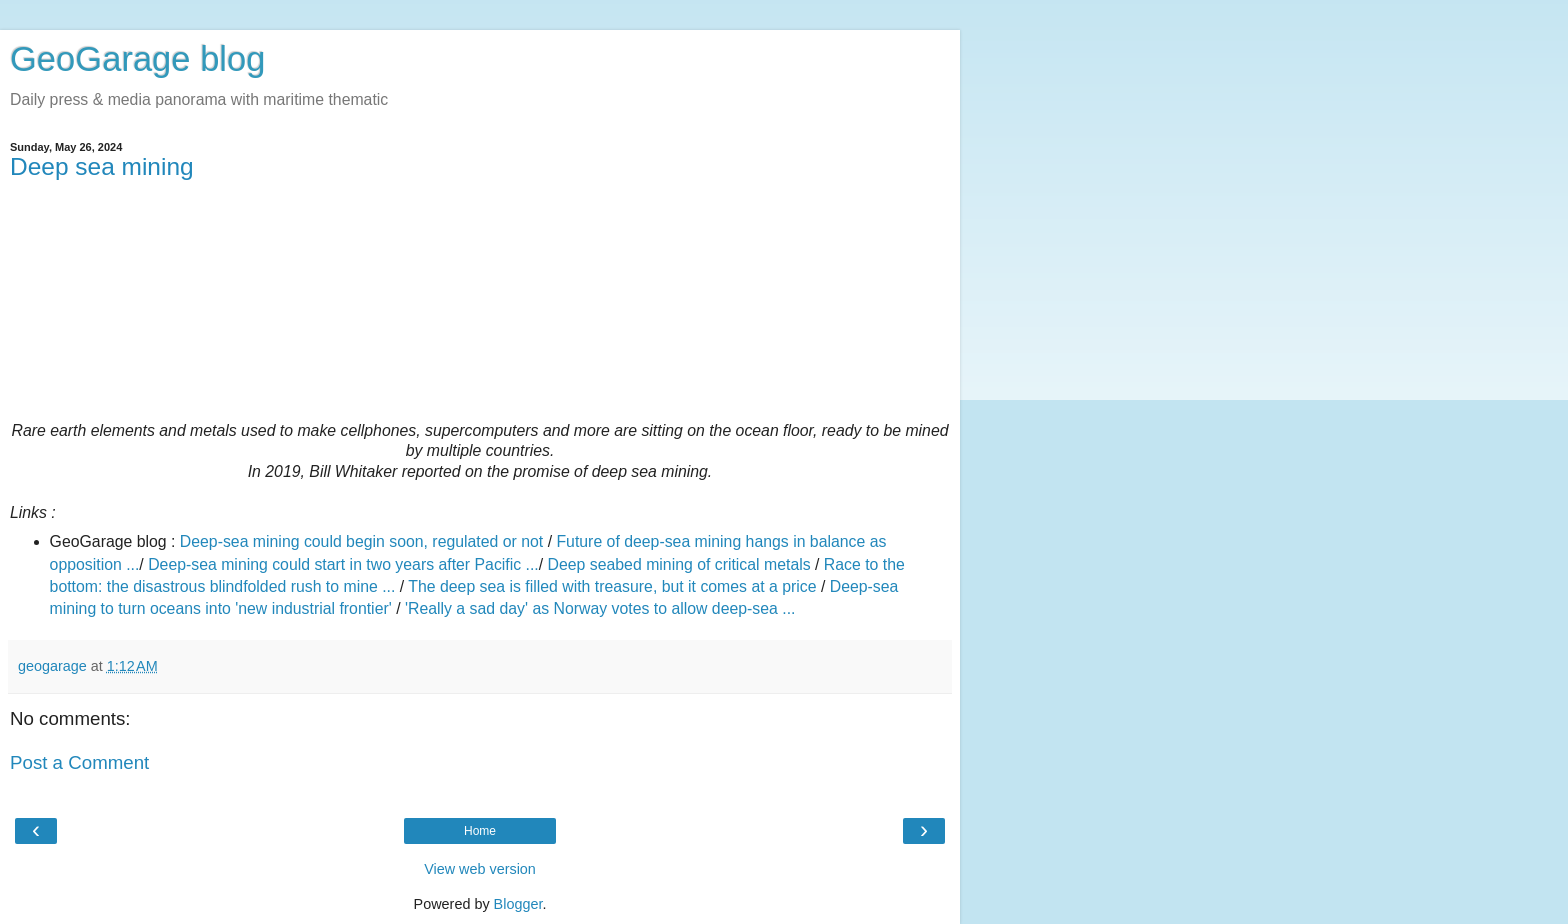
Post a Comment (79, 762)
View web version (480, 869)
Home (480, 831)
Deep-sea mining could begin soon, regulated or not (361, 541)
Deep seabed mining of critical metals (679, 564)
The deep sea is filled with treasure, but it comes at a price (612, 586)
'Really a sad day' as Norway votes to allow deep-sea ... (600, 608)
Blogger (518, 904)
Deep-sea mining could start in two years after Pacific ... (343, 564)
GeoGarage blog (137, 59)
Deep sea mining (102, 166)
